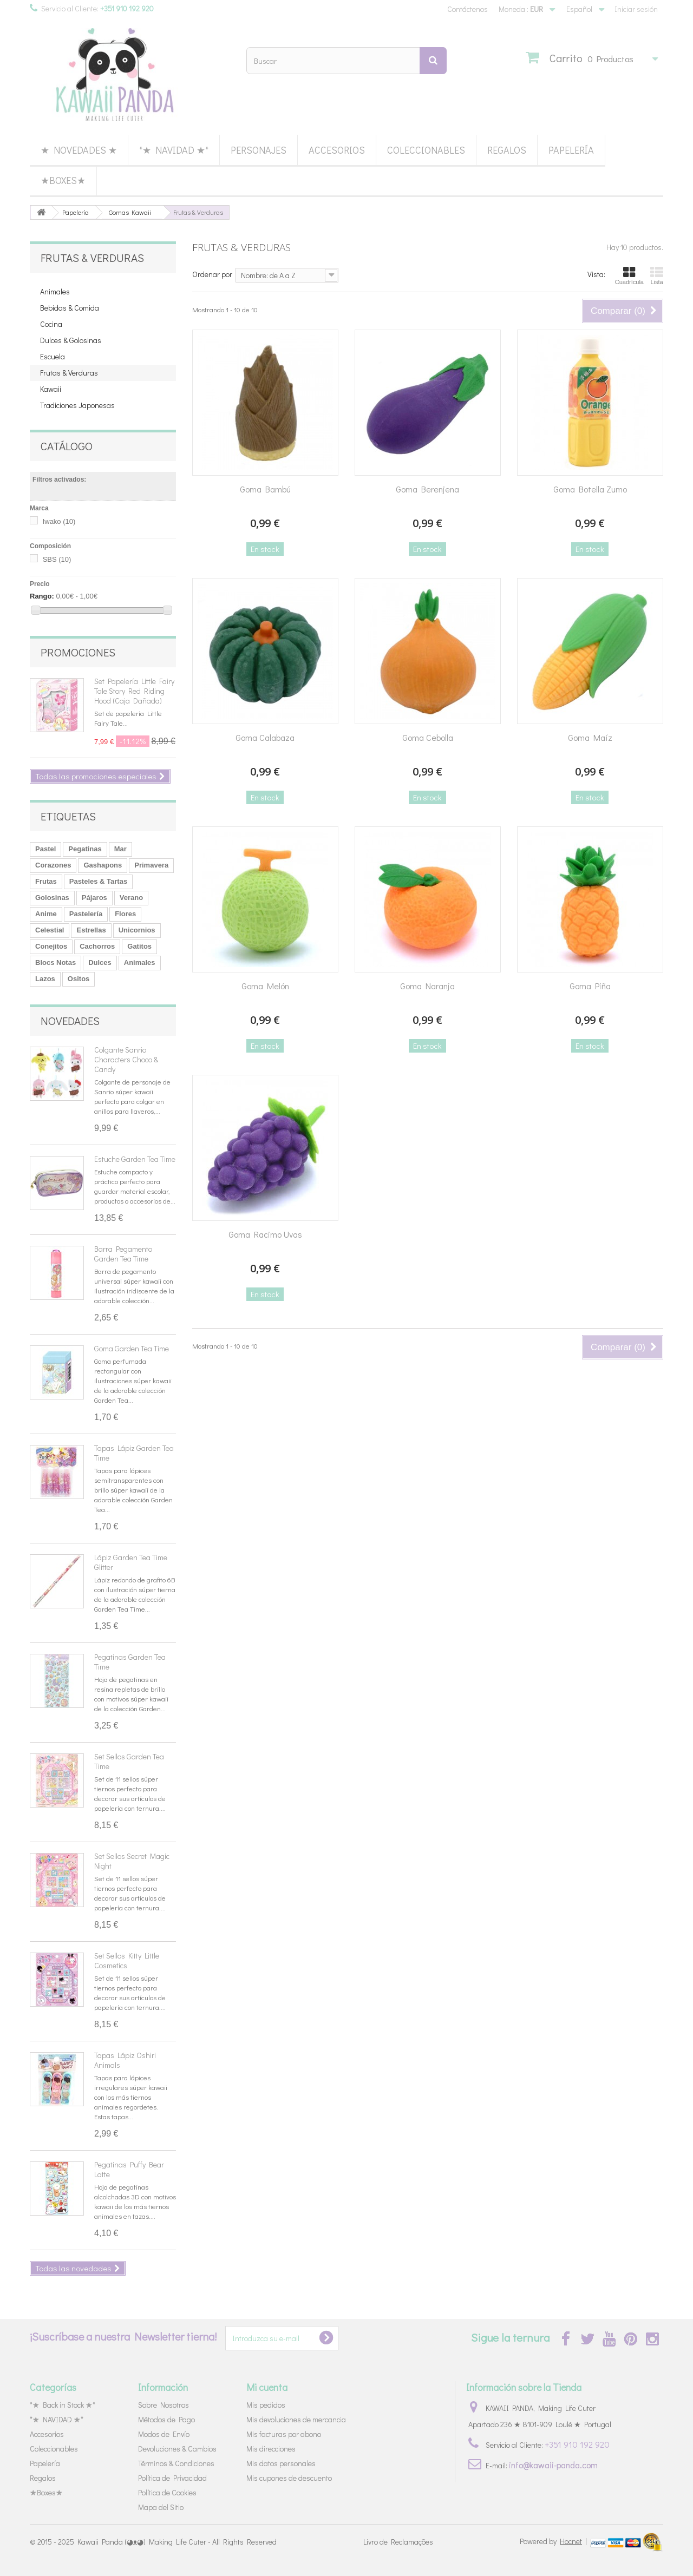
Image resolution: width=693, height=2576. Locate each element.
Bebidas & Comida (69, 308)
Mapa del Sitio (161, 2507)
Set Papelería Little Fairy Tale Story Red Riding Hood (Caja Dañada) (134, 691)
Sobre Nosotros (163, 2405)
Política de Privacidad (172, 2478)
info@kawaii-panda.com (553, 2464)
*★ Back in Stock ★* (62, 2405)
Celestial (49, 930)
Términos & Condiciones (176, 2463)
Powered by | (554, 2540)
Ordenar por (212, 274)
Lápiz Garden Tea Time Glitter (130, 1562)
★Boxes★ (63, 180)
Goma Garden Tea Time (131, 1348)
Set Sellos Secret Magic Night (131, 1861)
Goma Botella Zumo (590, 489)
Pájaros (94, 897)
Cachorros (97, 946)
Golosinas (52, 897)
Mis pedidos (265, 2405)
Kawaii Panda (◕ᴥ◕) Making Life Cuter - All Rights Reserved (177, 2541)
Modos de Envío (163, 2434)
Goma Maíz (590, 737)
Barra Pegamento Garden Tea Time (123, 1254)
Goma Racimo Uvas (265, 1234)
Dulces (100, 962)
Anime (46, 914)
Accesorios (337, 149)
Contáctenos (467, 9)
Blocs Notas (55, 962)
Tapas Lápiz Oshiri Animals (125, 2060)
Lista (656, 275)
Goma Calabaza (265, 737)
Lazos (45, 979)
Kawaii (50, 389)
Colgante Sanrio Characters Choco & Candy (126, 1059)
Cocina (51, 324)
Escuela (52, 356)
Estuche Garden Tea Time (134, 1159)
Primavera (151, 865)
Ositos (78, 979)
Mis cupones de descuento (289, 2478)
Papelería (571, 149)
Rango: (42, 596)
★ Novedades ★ (79, 149)
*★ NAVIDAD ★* (173, 149)
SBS (57, 559)
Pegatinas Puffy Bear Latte (129, 2169)
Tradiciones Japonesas (77, 405)
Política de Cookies (167, 2492)
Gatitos (139, 946)
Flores (125, 914)
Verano (131, 897)
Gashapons (102, 865)
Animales (55, 291)
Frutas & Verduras (69, 372)
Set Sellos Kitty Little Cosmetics (126, 1960)
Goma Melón (265, 985)
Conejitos (51, 946)
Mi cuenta (266, 2387)
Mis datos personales (281, 2463)
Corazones (53, 865)
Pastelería (85, 914)
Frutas (46, 881)
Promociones (78, 652)
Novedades (70, 1020)
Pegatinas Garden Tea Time (130, 1662)
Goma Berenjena (427, 489)
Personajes (258, 149)
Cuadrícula (629, 275)
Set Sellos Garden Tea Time (129, 1761)
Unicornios (137, 930)
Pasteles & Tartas (98, 881)
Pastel (45, 849)
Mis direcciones (271, 2448)
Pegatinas (84, 849)
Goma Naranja (427, 985)
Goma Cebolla (427, 737)
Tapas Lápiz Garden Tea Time (134, 1453)
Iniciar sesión (636, 9)
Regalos (506, 149)
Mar (120, 849)
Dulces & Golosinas (70, 340)
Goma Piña (590, 985)
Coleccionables (426, 149)
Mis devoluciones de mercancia (296, 2419)
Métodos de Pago (166, 2419)
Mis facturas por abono (283, 2434)
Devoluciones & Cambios (177, 2448)
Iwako (59, 521)
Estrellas (91, 930)
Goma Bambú (265, 489)
